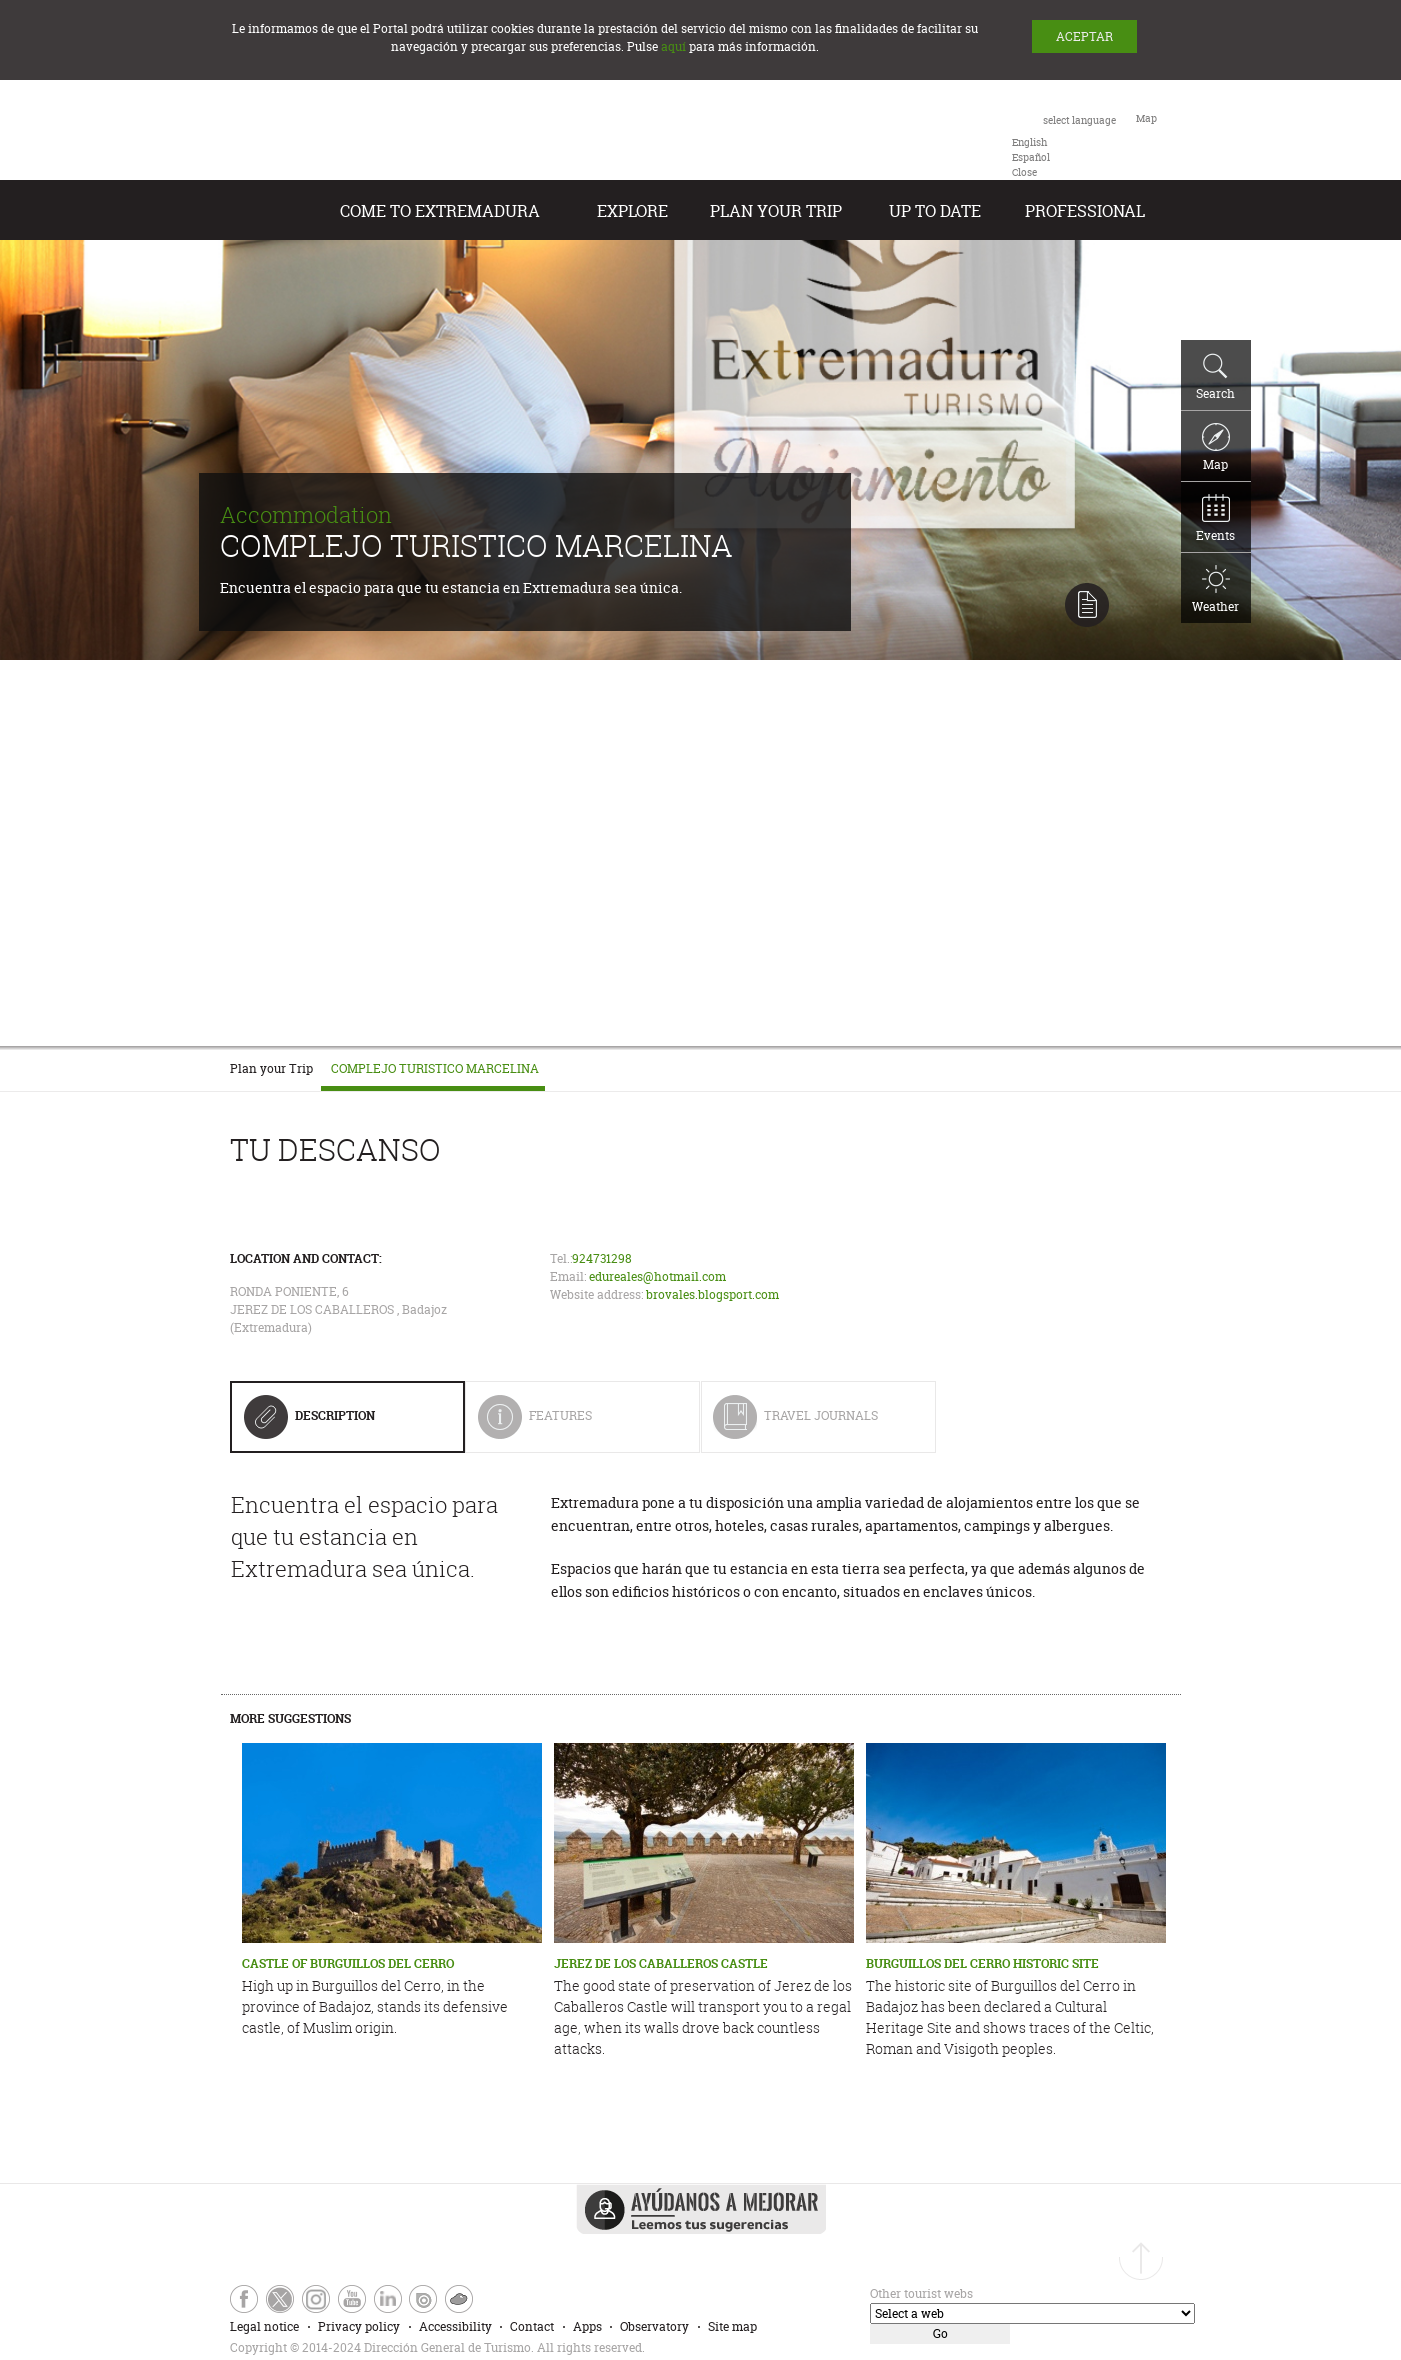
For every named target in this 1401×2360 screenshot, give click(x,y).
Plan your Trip (776, 211)
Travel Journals (795, 1423)
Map (1216, 448)
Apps (587, 2326)
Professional (1085, 211)
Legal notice (264, 2326)
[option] (1029, 142)
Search (1215, 377)
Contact (532, 2326)
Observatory (654, 2326)
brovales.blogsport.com (712, 1294)
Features (574, 1423)
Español (1031, 157)
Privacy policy (359, 2326)
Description (309, 1423)
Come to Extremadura (440, 211)
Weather (1215, 590)
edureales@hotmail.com (657, 1276)
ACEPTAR (1084, 36)
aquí (673, 46)
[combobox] (1064, 145)
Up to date (935, 211)
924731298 (602, 1258)
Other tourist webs (921, 2293)
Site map (732, 2326)
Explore (632, 211)
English (1029, 142)
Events (1215, 519)
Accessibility (455, 2326)
